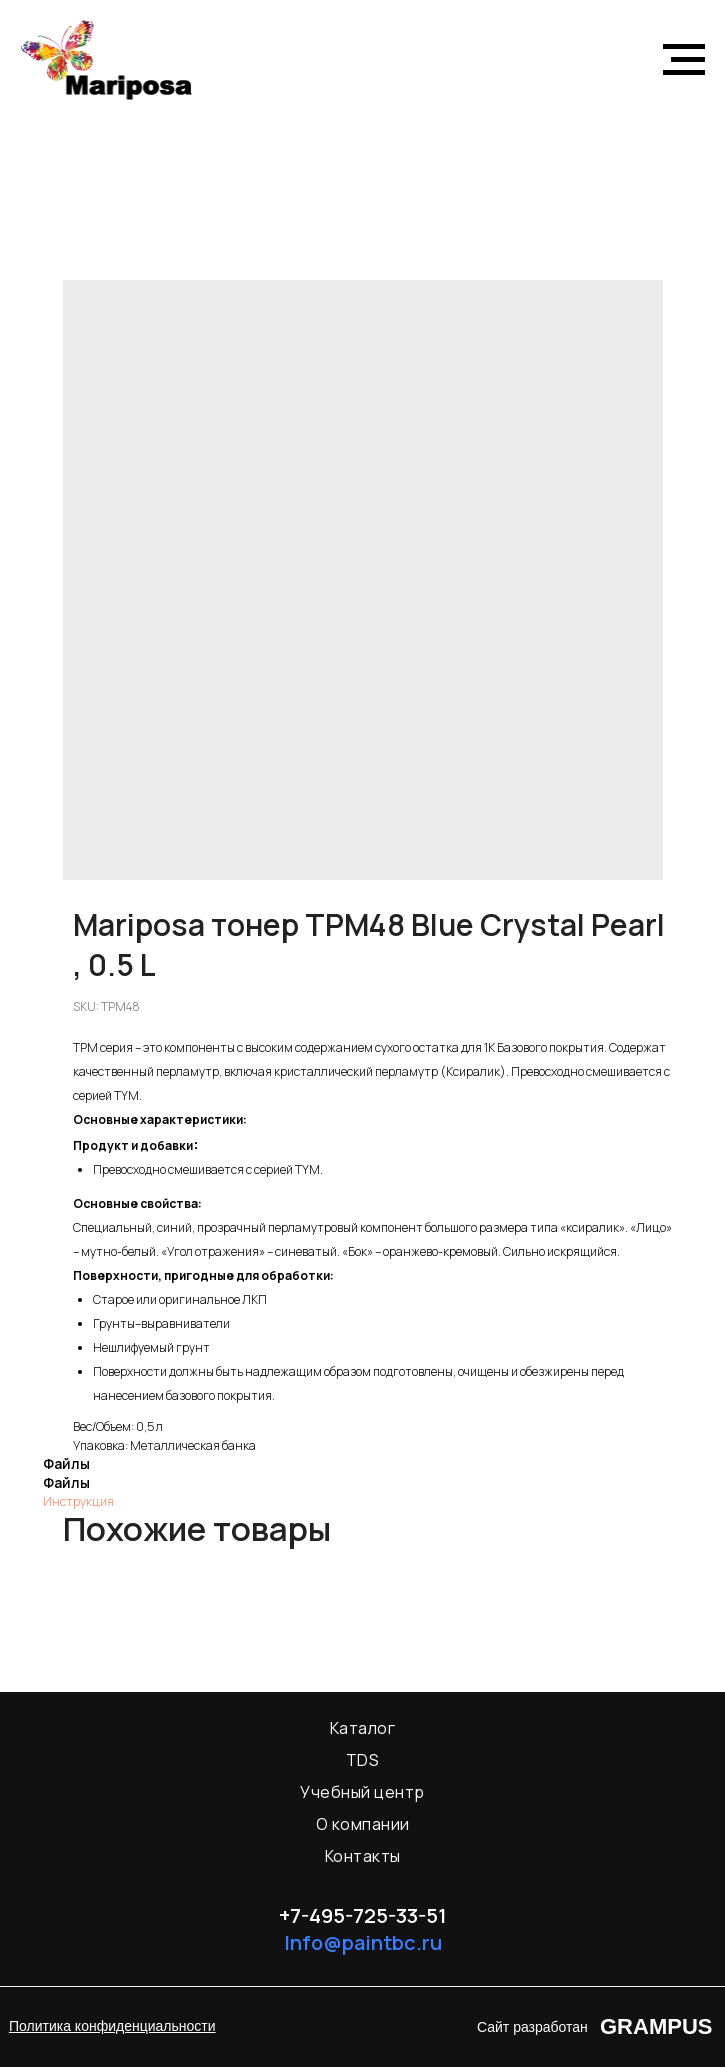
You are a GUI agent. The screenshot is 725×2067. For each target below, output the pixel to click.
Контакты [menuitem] (363, 1856)
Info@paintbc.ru (363, 1942)
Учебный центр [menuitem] (362, 1792)
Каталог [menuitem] (363, 1728)
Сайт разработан (532, 2027)
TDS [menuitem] (363, 1760)
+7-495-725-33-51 (363, 1915)
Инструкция (78, 1501)
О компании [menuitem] (363, 1824)
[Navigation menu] (684, 60)
